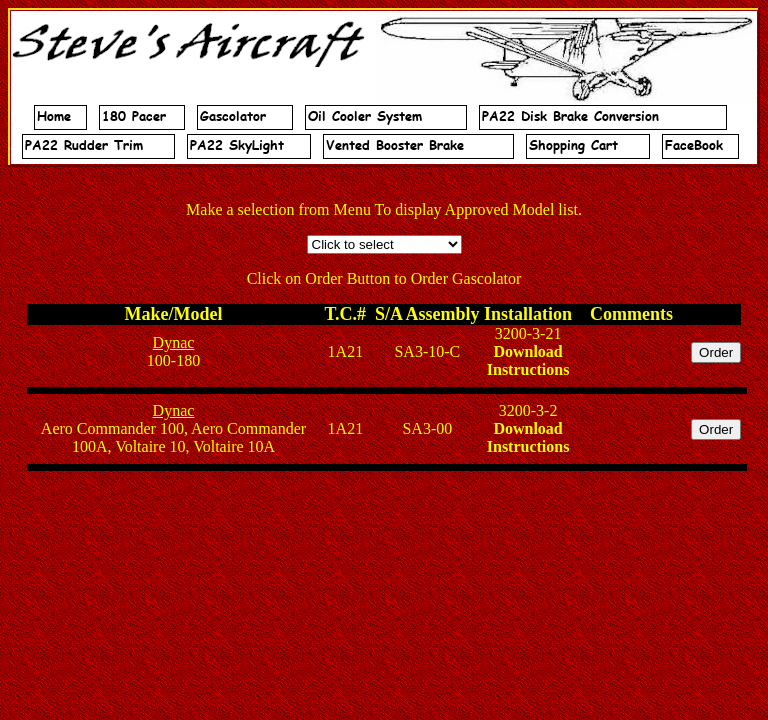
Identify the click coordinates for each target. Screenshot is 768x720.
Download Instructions (528, 360)
